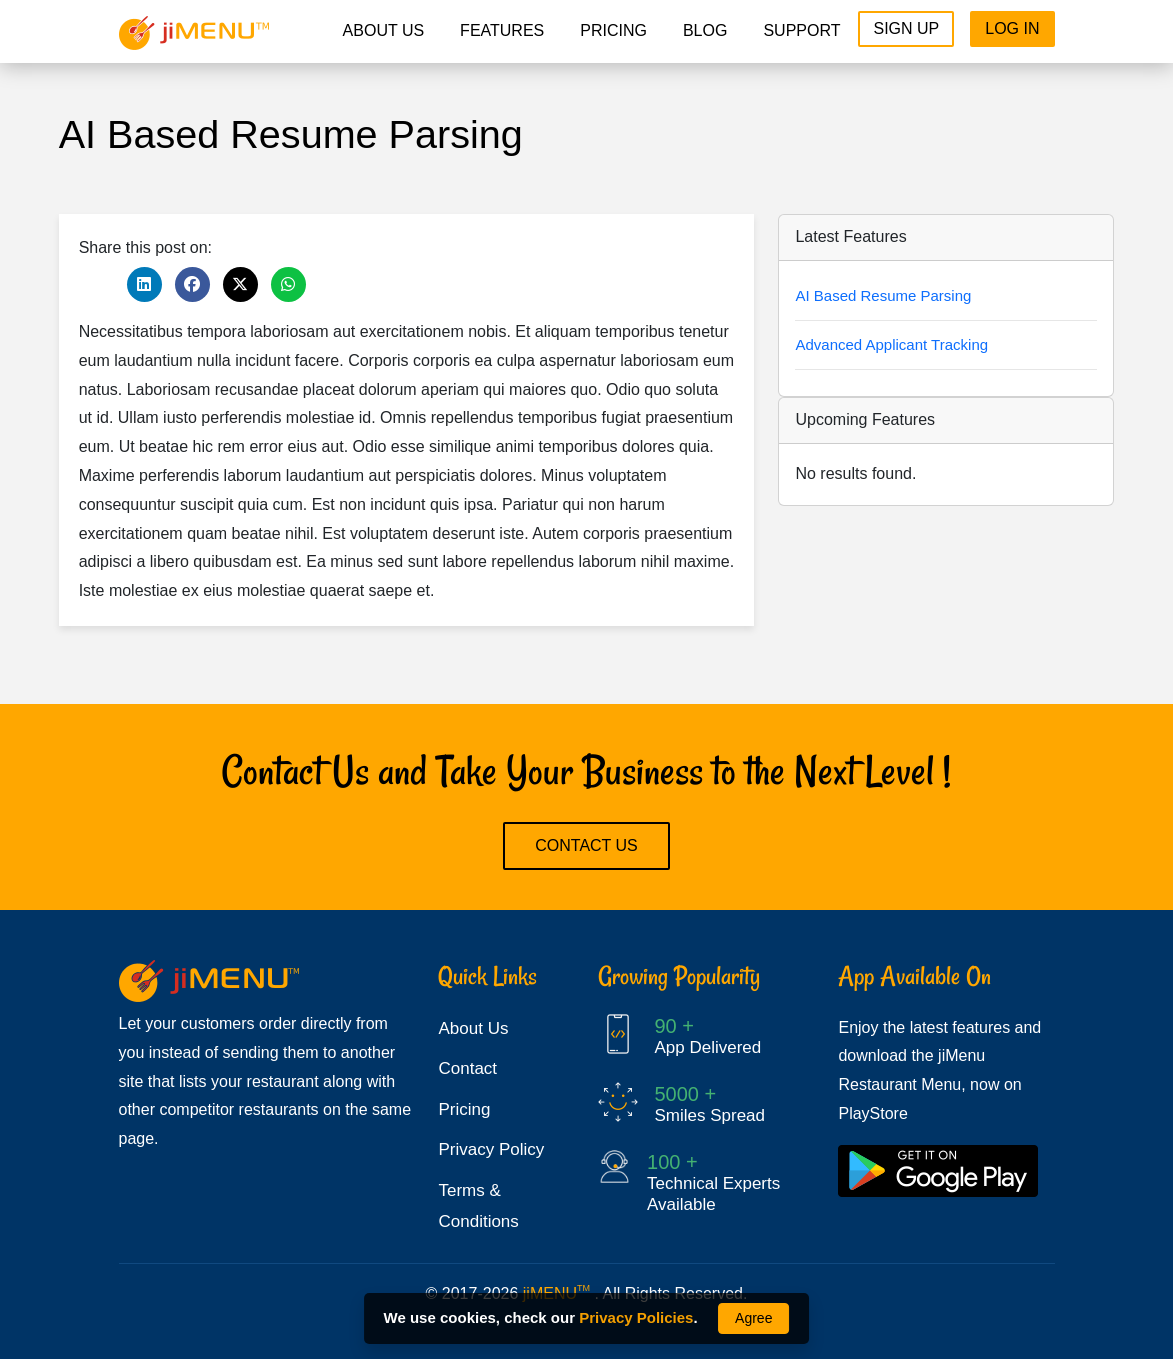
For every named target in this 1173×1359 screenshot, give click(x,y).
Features (502, 30)
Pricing (464, 1109)
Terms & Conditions (478, 1206)
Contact (467, 1068)
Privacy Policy (491, 1149)
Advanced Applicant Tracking (891, 344)
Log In (1012, 28)
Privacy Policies (636, 1317)
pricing (613, 30)
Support (801, 30)
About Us (384, 30)
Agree (753, 1318)
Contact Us (586, 845)
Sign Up (906, 28)
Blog (705, 30)
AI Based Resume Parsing (883, 295)
